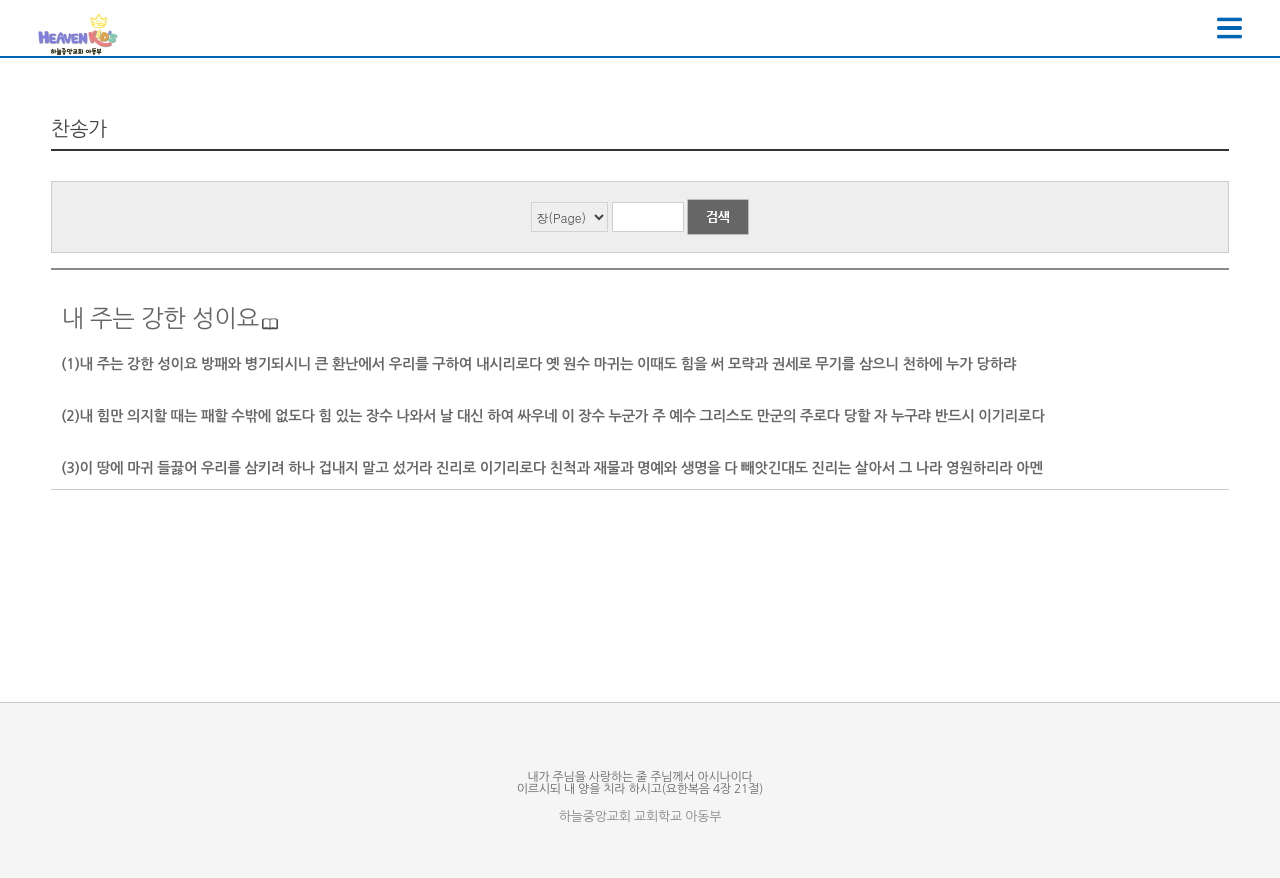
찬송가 (79, 129)
